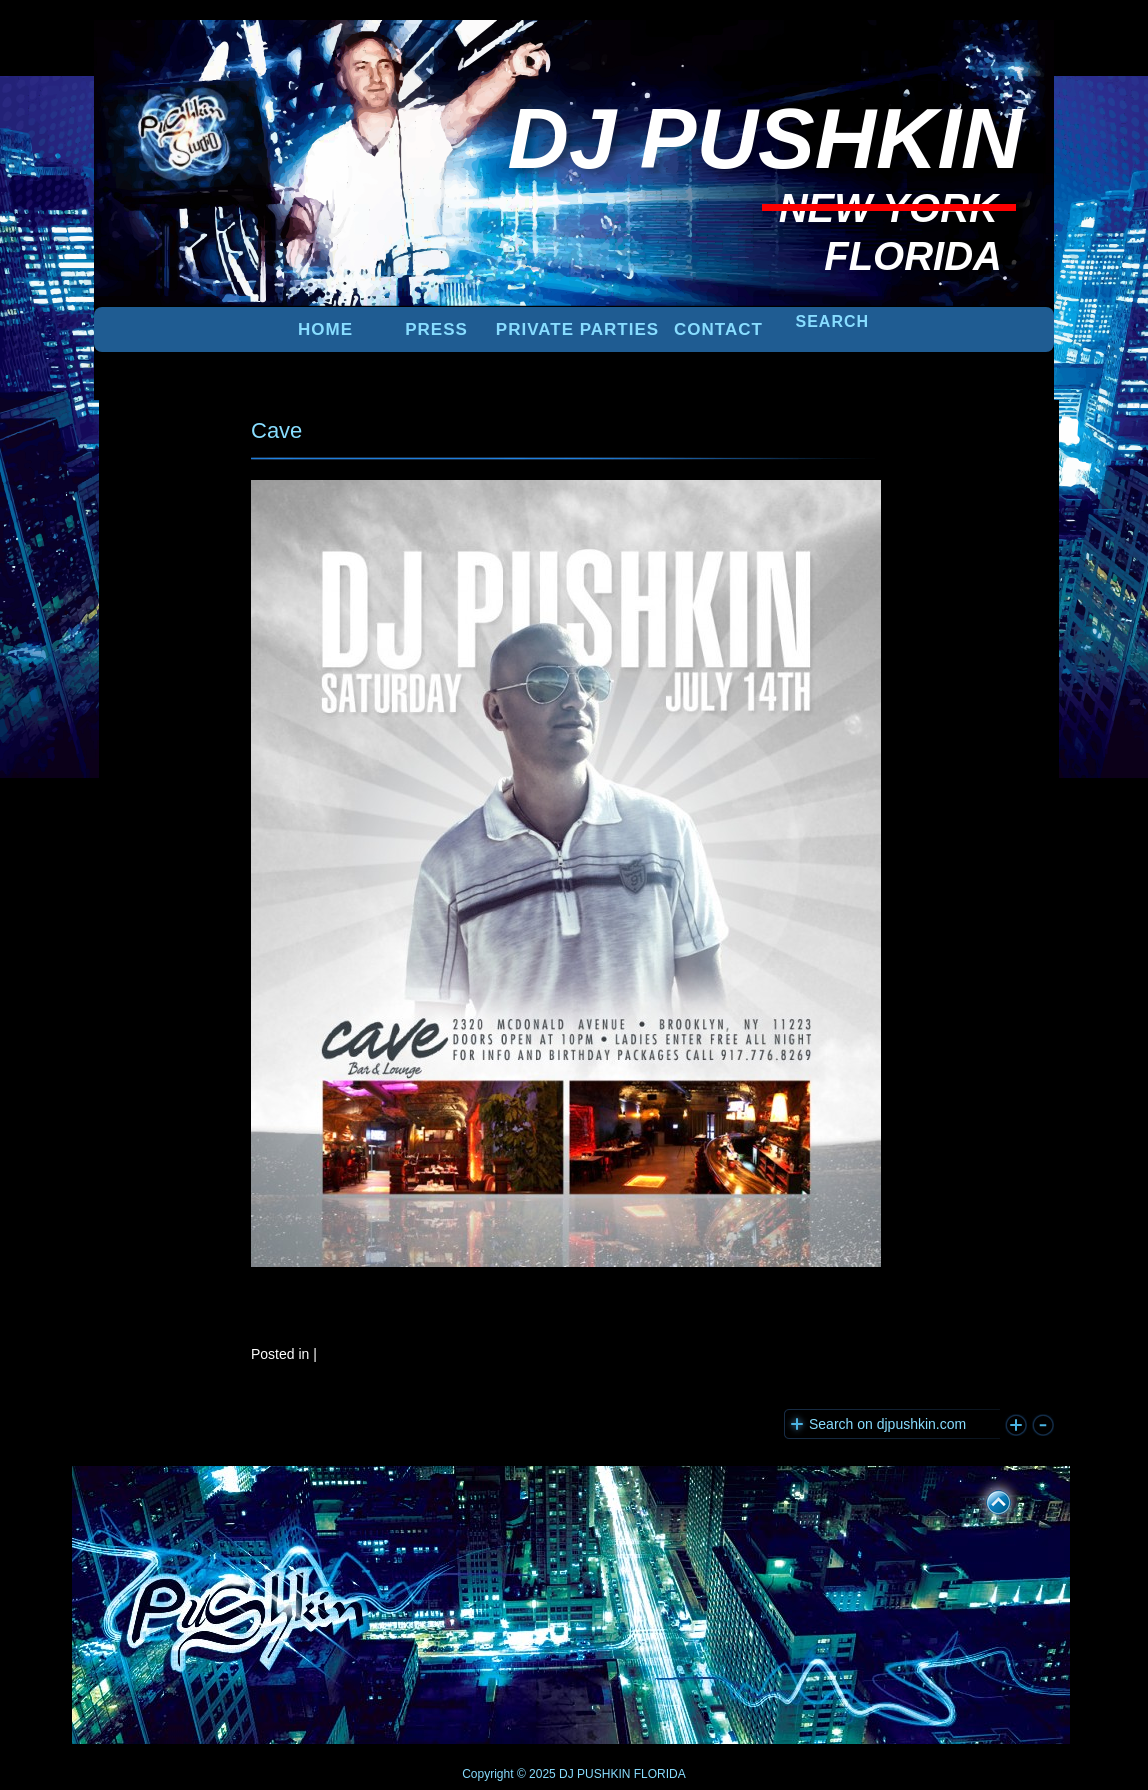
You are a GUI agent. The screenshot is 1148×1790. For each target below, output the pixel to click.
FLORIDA (660, 1774)
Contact (718, 329)
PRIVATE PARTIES (577, 329)
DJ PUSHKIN (593, 1774)
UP (985, 1499)
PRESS (436, 329)
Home (325, 329)
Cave (276, 430)
